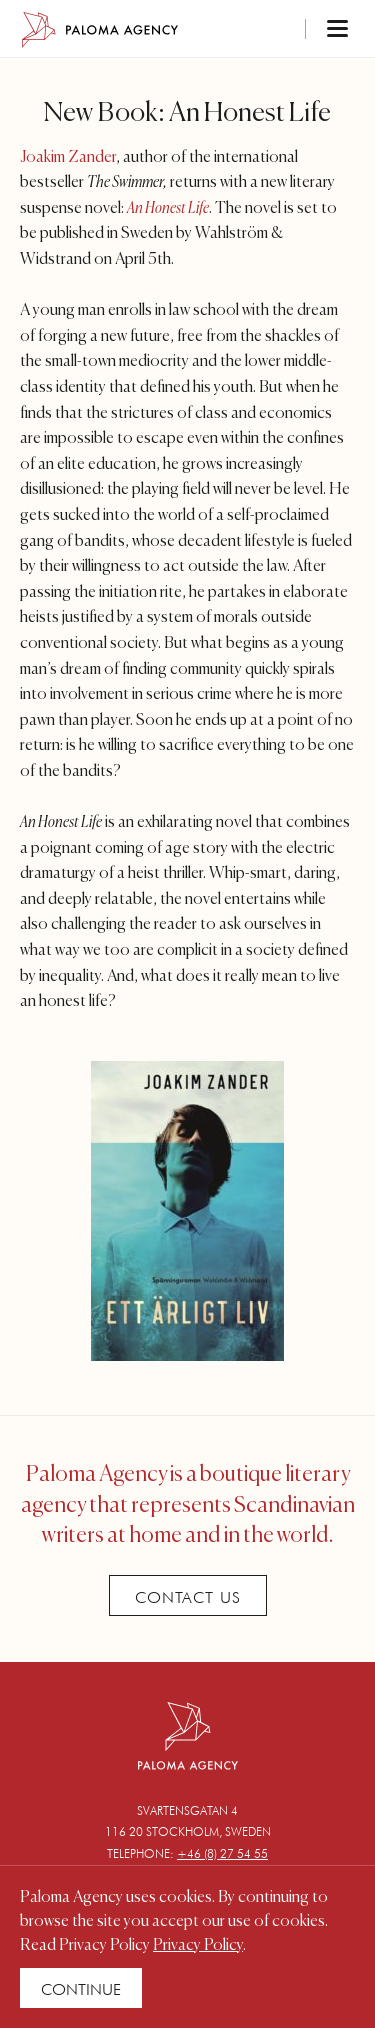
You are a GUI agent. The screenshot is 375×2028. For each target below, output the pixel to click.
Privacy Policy (198, 1946)
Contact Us (188, 1597)
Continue (81, 1989)
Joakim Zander (68, 158)
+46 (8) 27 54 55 (222, 1853)
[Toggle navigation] (311, 30)
